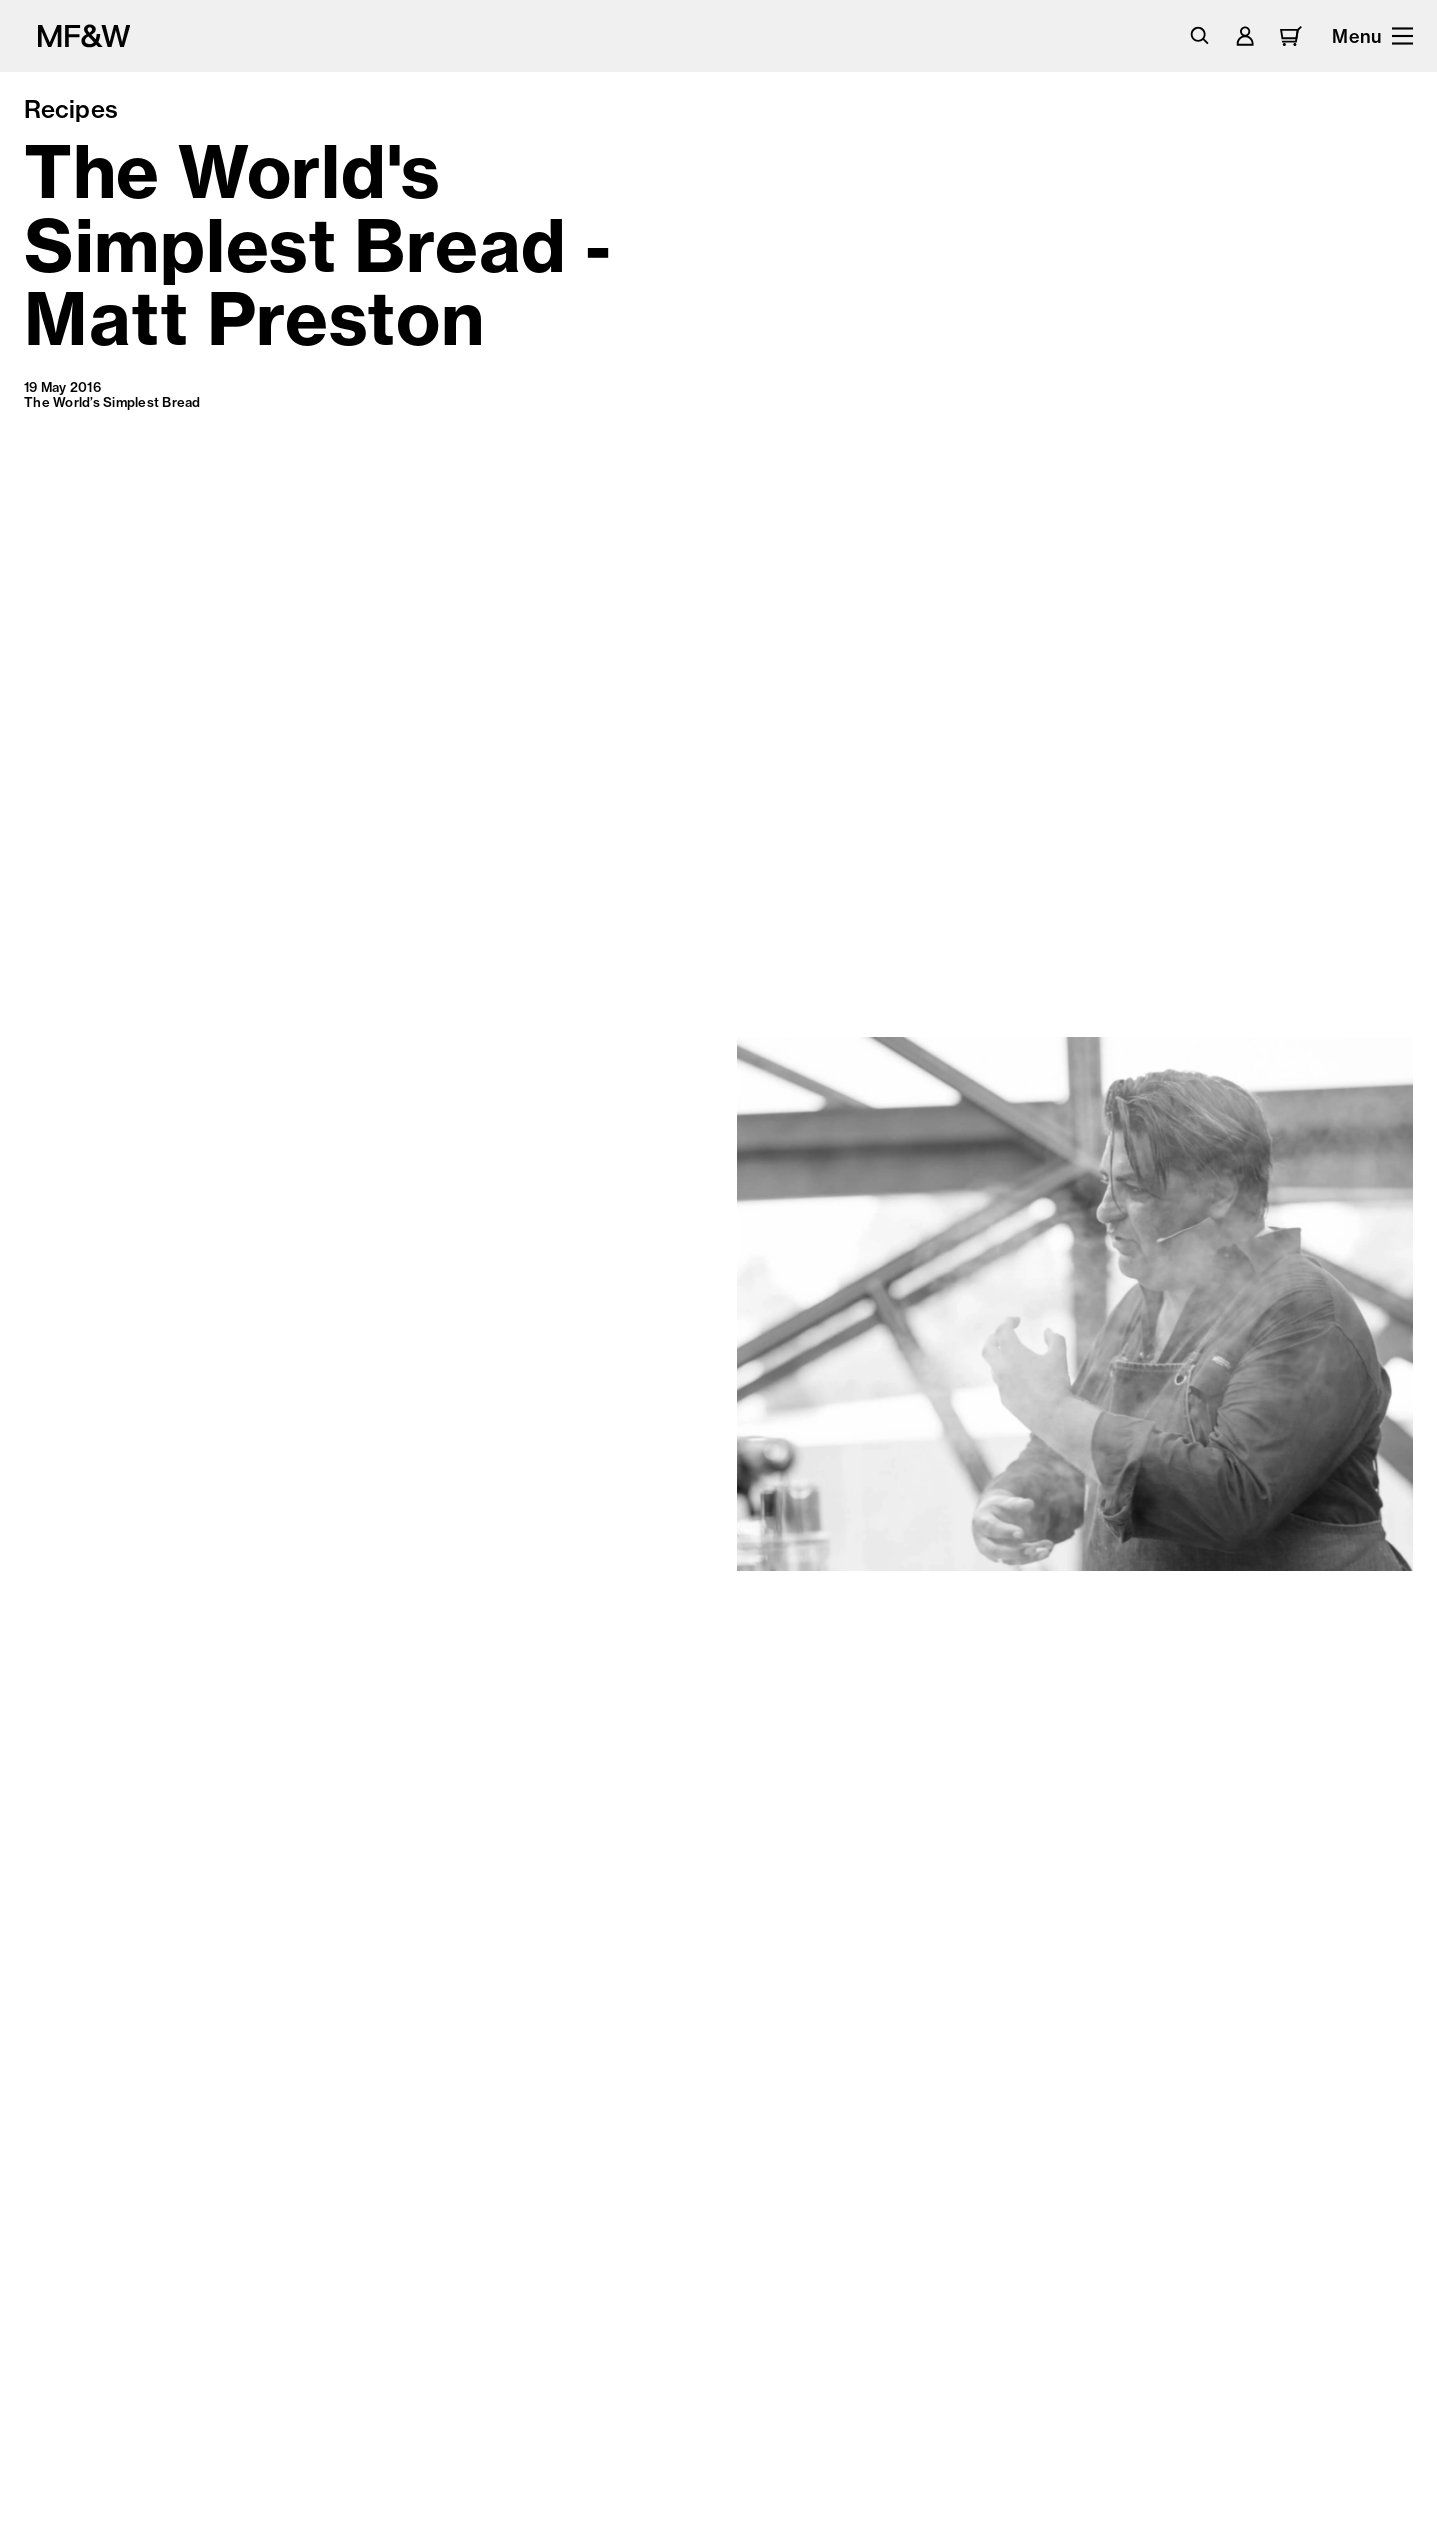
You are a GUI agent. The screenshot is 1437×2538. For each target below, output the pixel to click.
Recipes (71, 109)
